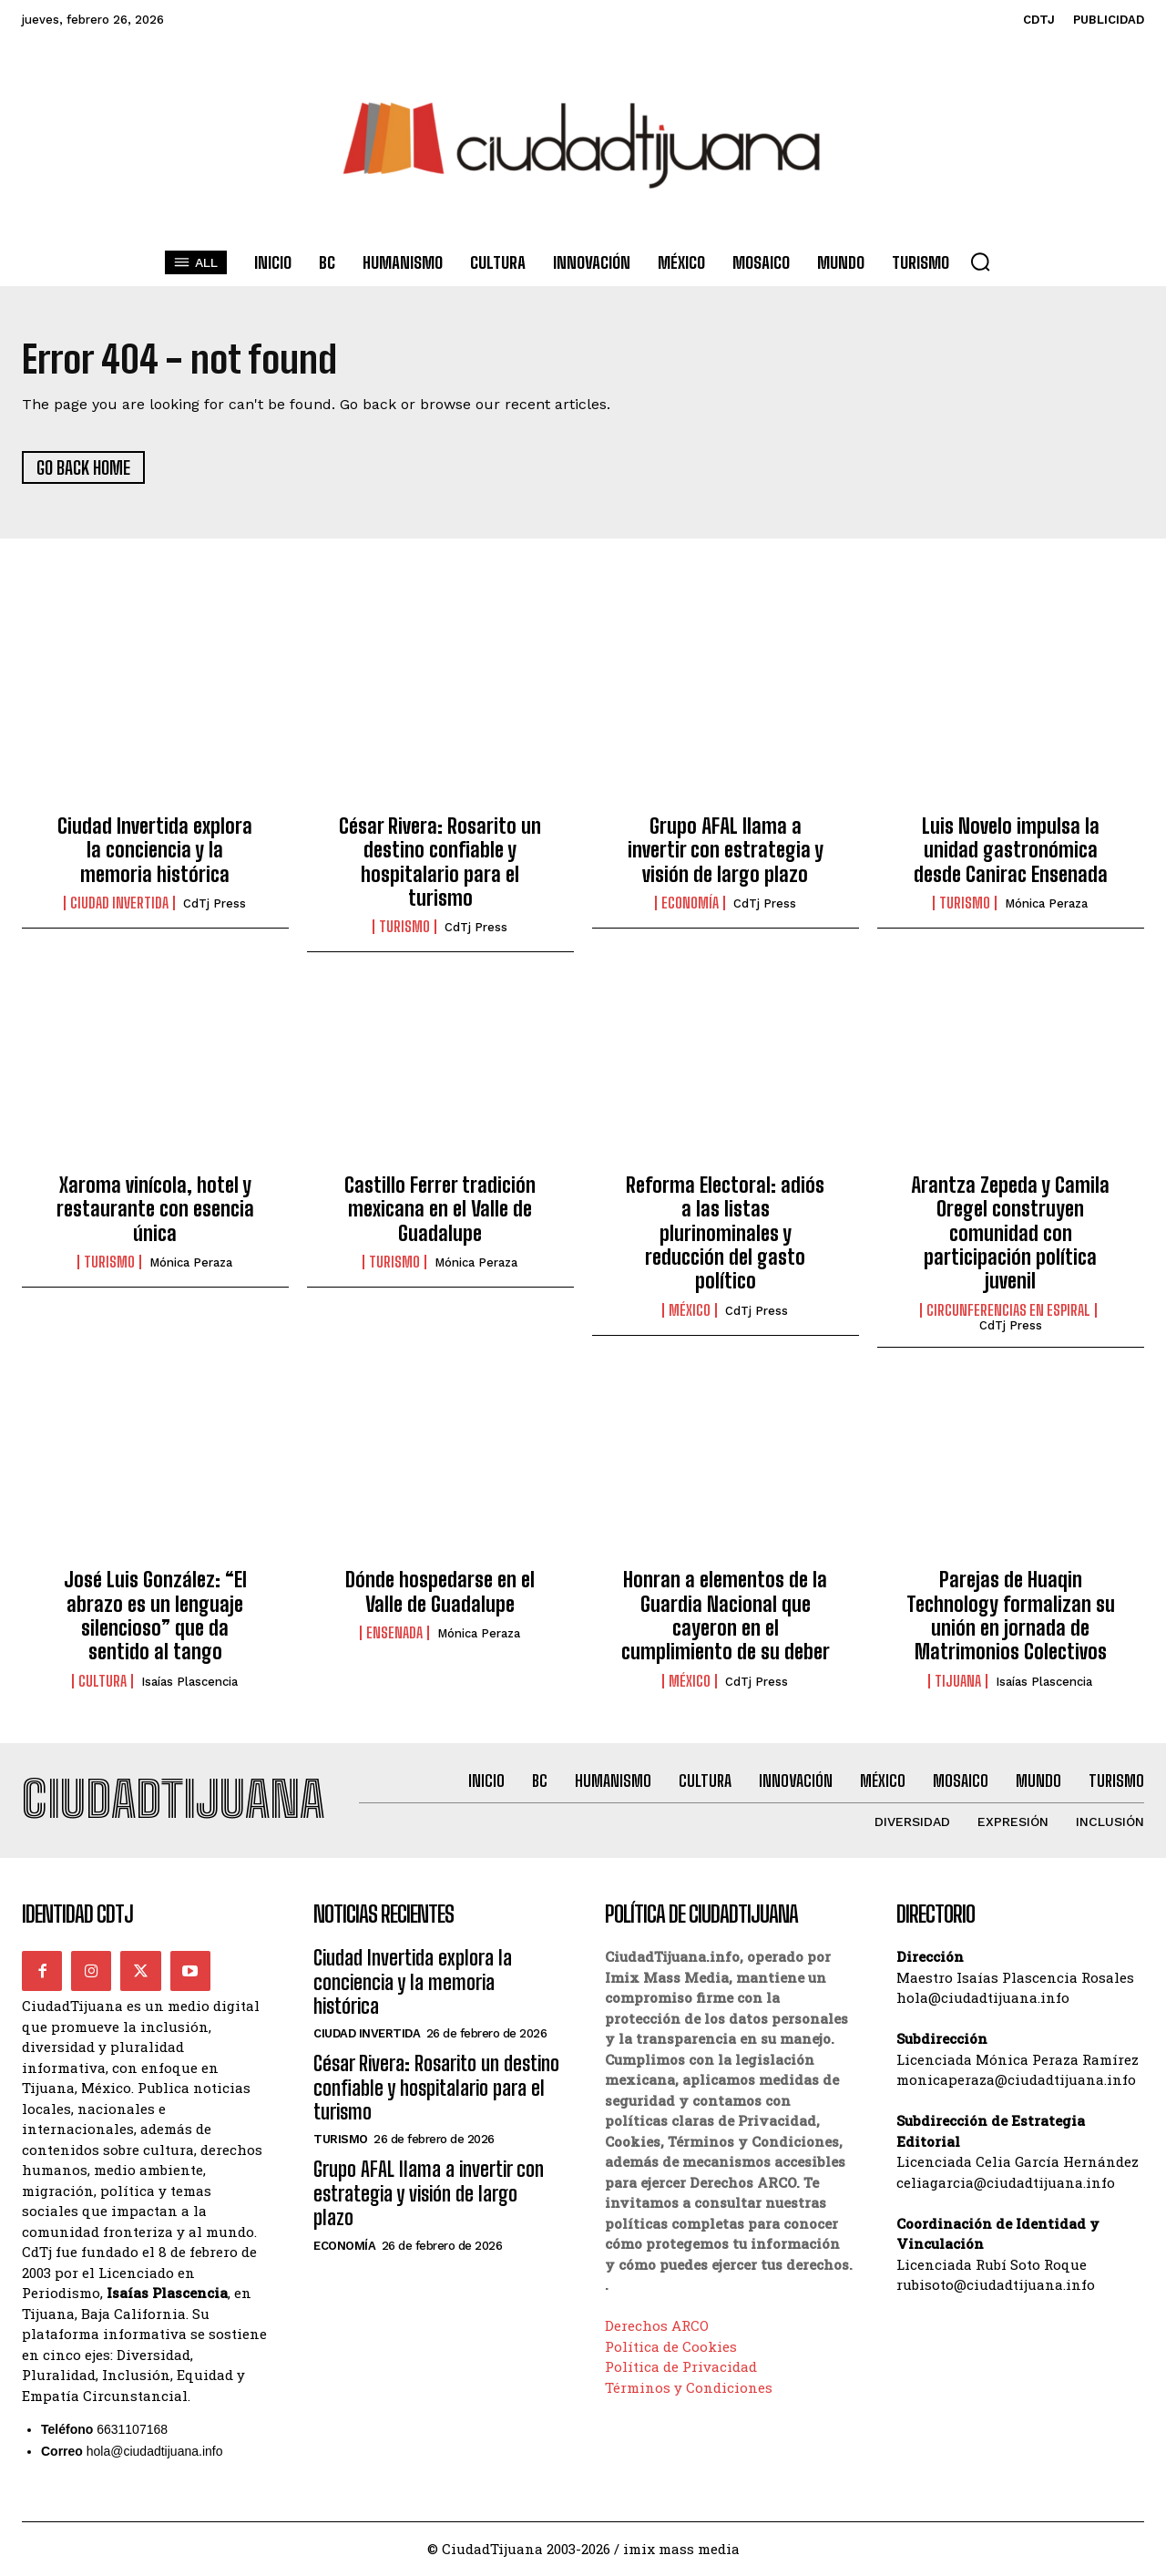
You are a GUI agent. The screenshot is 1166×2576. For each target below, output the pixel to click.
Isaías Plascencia (189, 1681)
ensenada (394, 1633)
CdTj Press (214, 904)
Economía (690, 904)
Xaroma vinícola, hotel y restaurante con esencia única (155, 1209)
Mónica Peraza (1046, 904)
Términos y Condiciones (688, 2388)
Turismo (404, 927)
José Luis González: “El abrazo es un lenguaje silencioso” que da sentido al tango (155, 1616)
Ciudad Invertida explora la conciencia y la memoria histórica (154, 850)
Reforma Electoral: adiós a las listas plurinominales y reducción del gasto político (725, 1233)
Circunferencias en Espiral (1008, 1310)
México (690, 1310)
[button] (980, 261)
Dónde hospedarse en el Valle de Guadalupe (440, 1592)
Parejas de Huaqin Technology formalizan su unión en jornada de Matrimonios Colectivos (1010, 1616)
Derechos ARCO (657, 2326)
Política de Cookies (671, 2347)
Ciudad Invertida (119, 904)
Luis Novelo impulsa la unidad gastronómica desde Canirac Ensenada (1011, 850)
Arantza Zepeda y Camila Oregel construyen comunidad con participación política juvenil (1010, 1233)
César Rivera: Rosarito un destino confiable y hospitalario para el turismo (440, 862)
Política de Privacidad (681, 2367)
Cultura (102, 1681)
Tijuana (958, 1681)
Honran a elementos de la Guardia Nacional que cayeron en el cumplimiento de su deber (725, 1616)
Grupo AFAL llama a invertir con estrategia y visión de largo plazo (725, 850)
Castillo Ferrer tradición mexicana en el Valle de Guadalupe (440, 1209)
